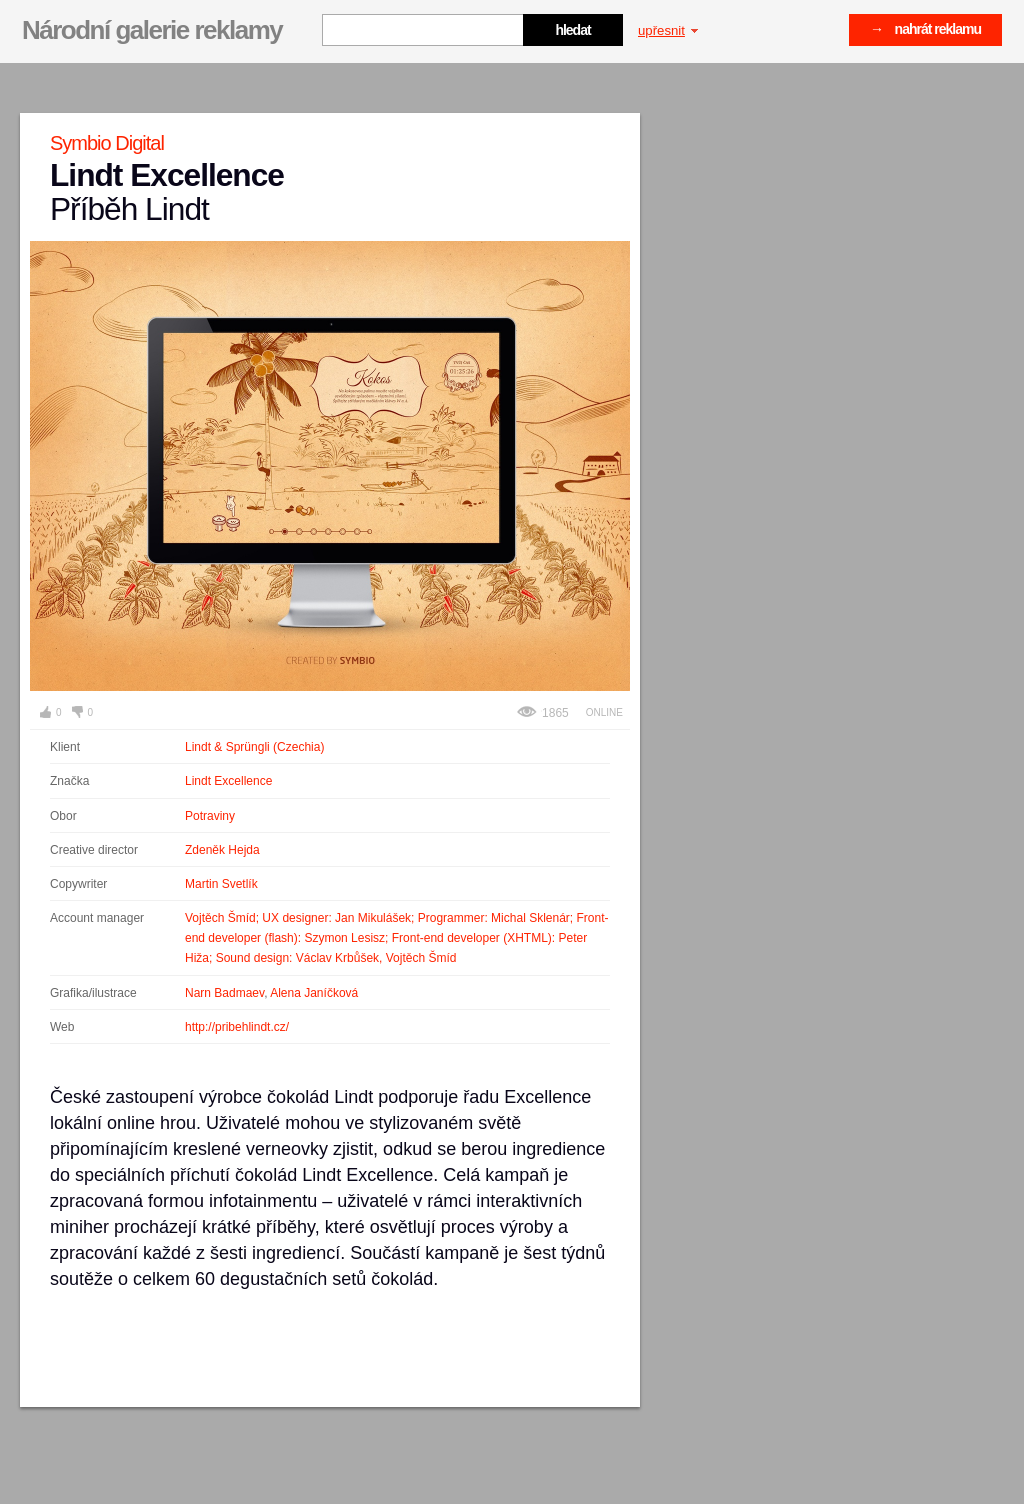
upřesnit (668, 30)
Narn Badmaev (224, 993)
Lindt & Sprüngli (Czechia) (254, 747)
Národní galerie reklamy (152, 30)
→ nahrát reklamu (925, 29)
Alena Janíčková (314, 993)
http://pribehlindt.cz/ (237, 1027)
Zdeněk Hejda (222, 850)
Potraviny (210, 816)
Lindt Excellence (228, 781)
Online (604, 712)
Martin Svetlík (221, 884)
